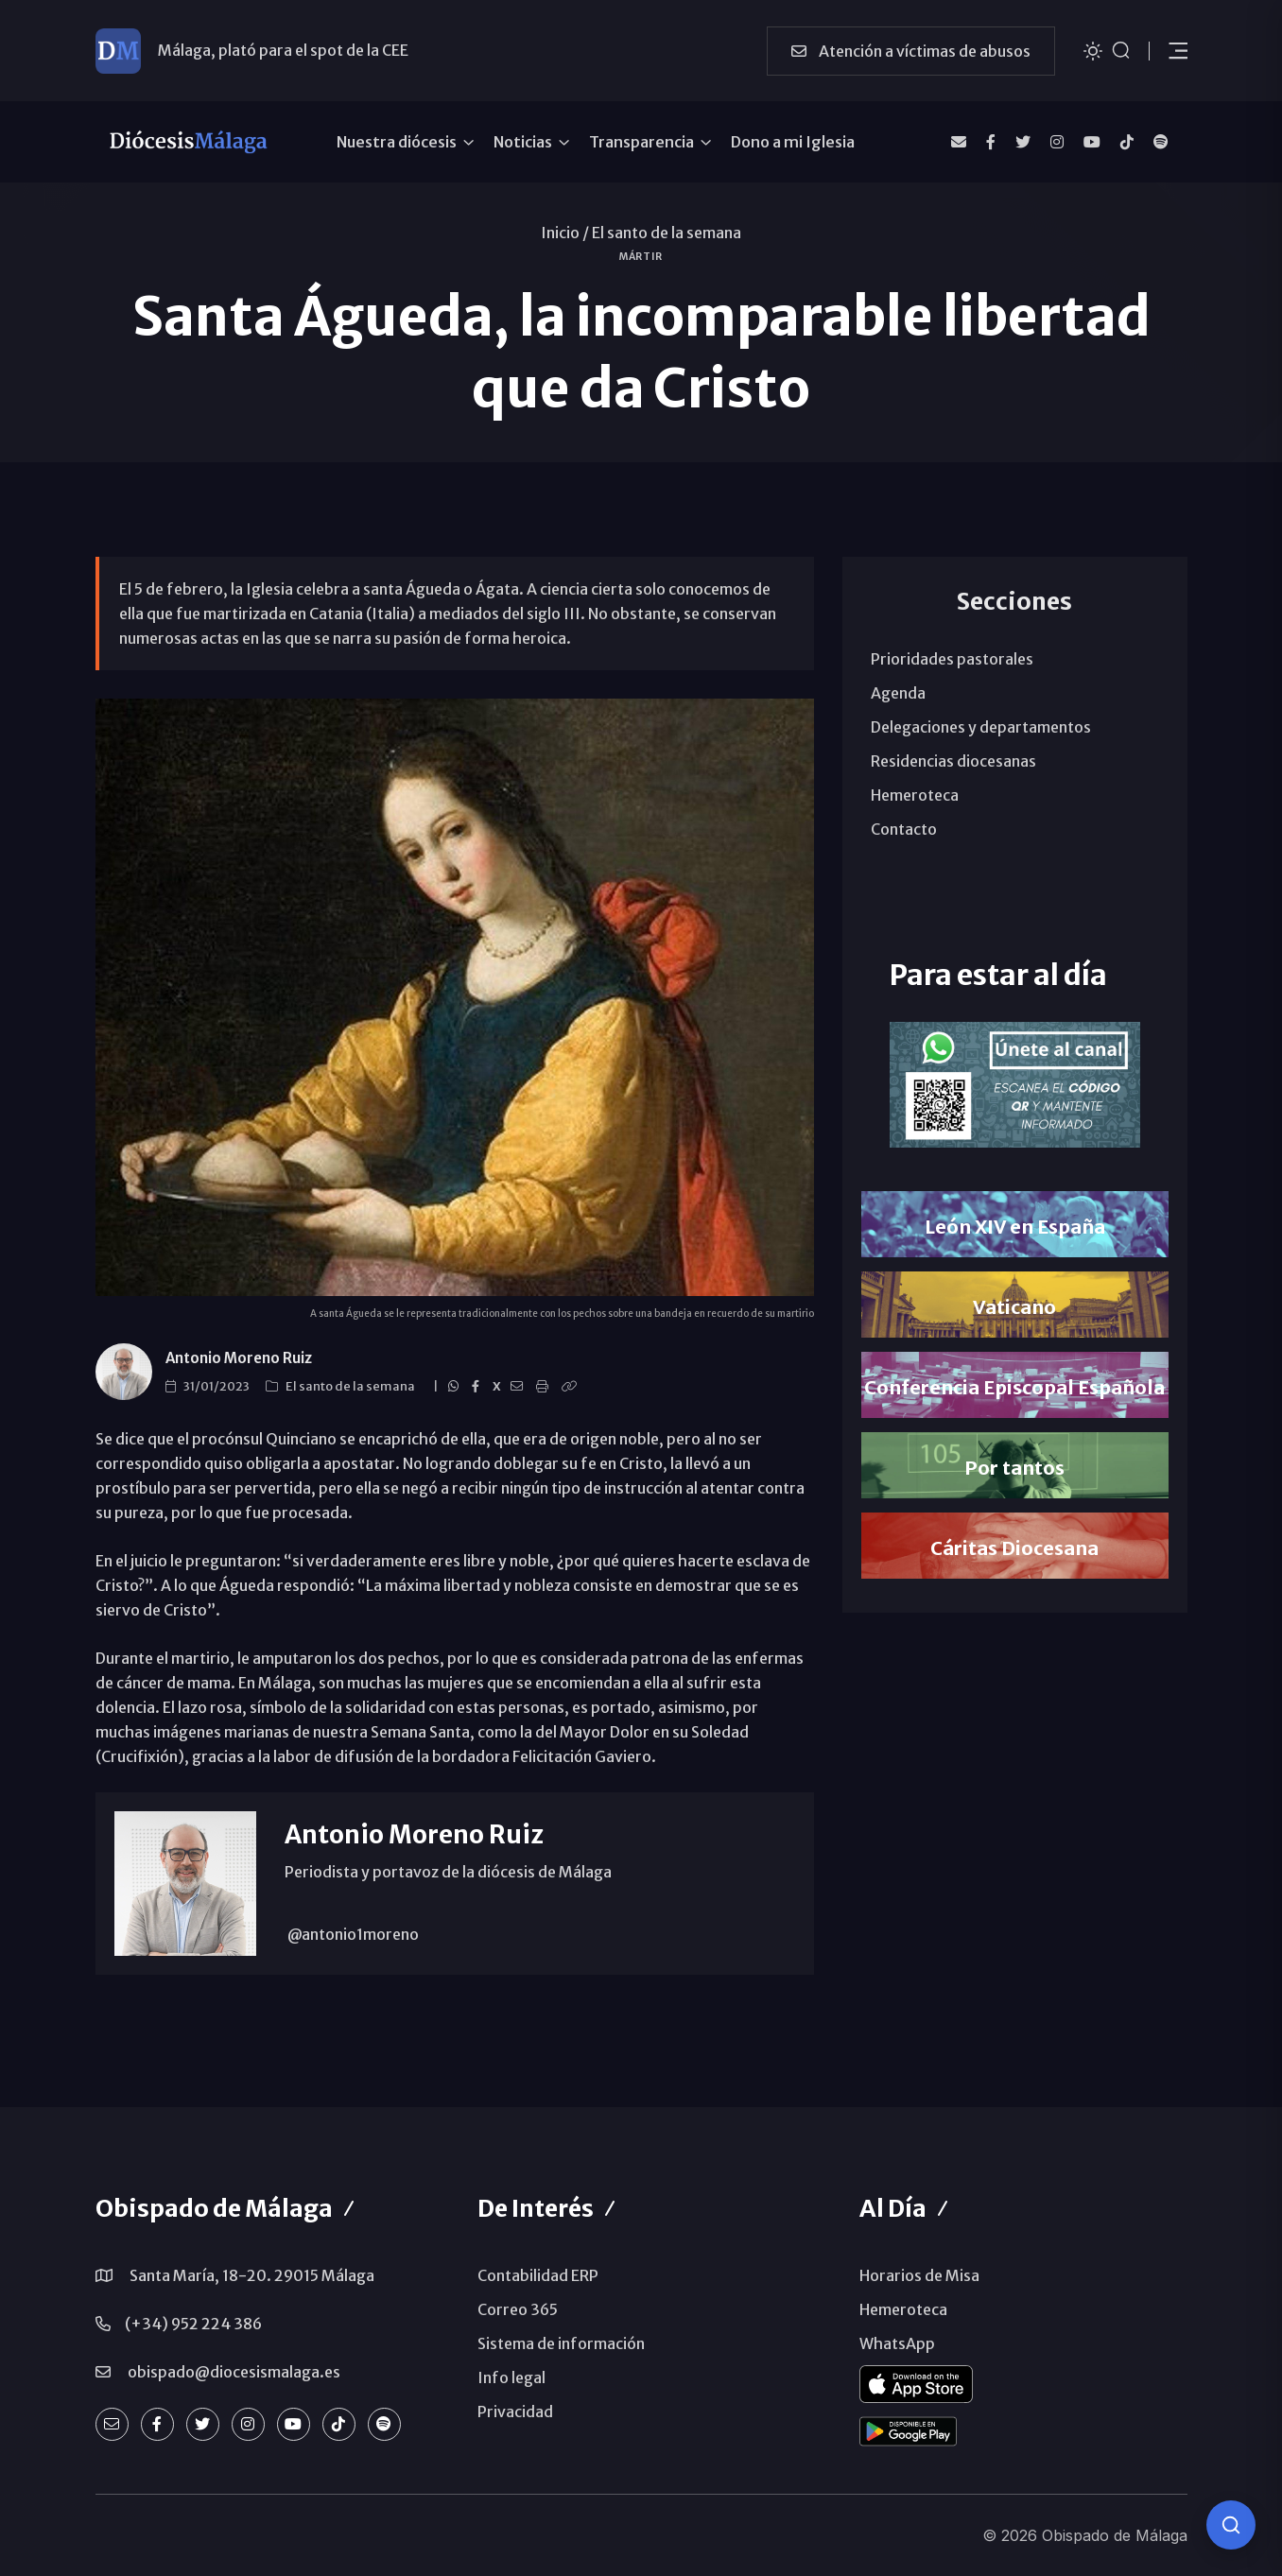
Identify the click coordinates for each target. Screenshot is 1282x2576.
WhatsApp (897, 2343)
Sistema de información (561, 2343)
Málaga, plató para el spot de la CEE (283, 50)
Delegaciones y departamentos (981, 726)
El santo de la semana (666, 232)
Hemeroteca (915, 795)
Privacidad (515, 2411)
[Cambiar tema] (1092, 49)
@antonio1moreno (352, 1934)
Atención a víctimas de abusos (911, 51)
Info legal (511, 2377)
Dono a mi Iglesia (793, 141)
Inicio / (565, 232)
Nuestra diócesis (397, 141)
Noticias (523, 141)
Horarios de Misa (919, 2275)
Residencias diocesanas (953, 761)
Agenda (898, 692)
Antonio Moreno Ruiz (238, 1358)
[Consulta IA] (1231, 2525)
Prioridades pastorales (952, 658)
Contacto (904, 829)
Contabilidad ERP (537, 2275)
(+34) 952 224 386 (193, 2323)
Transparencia (641, 141)
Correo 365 (517, 2309)
